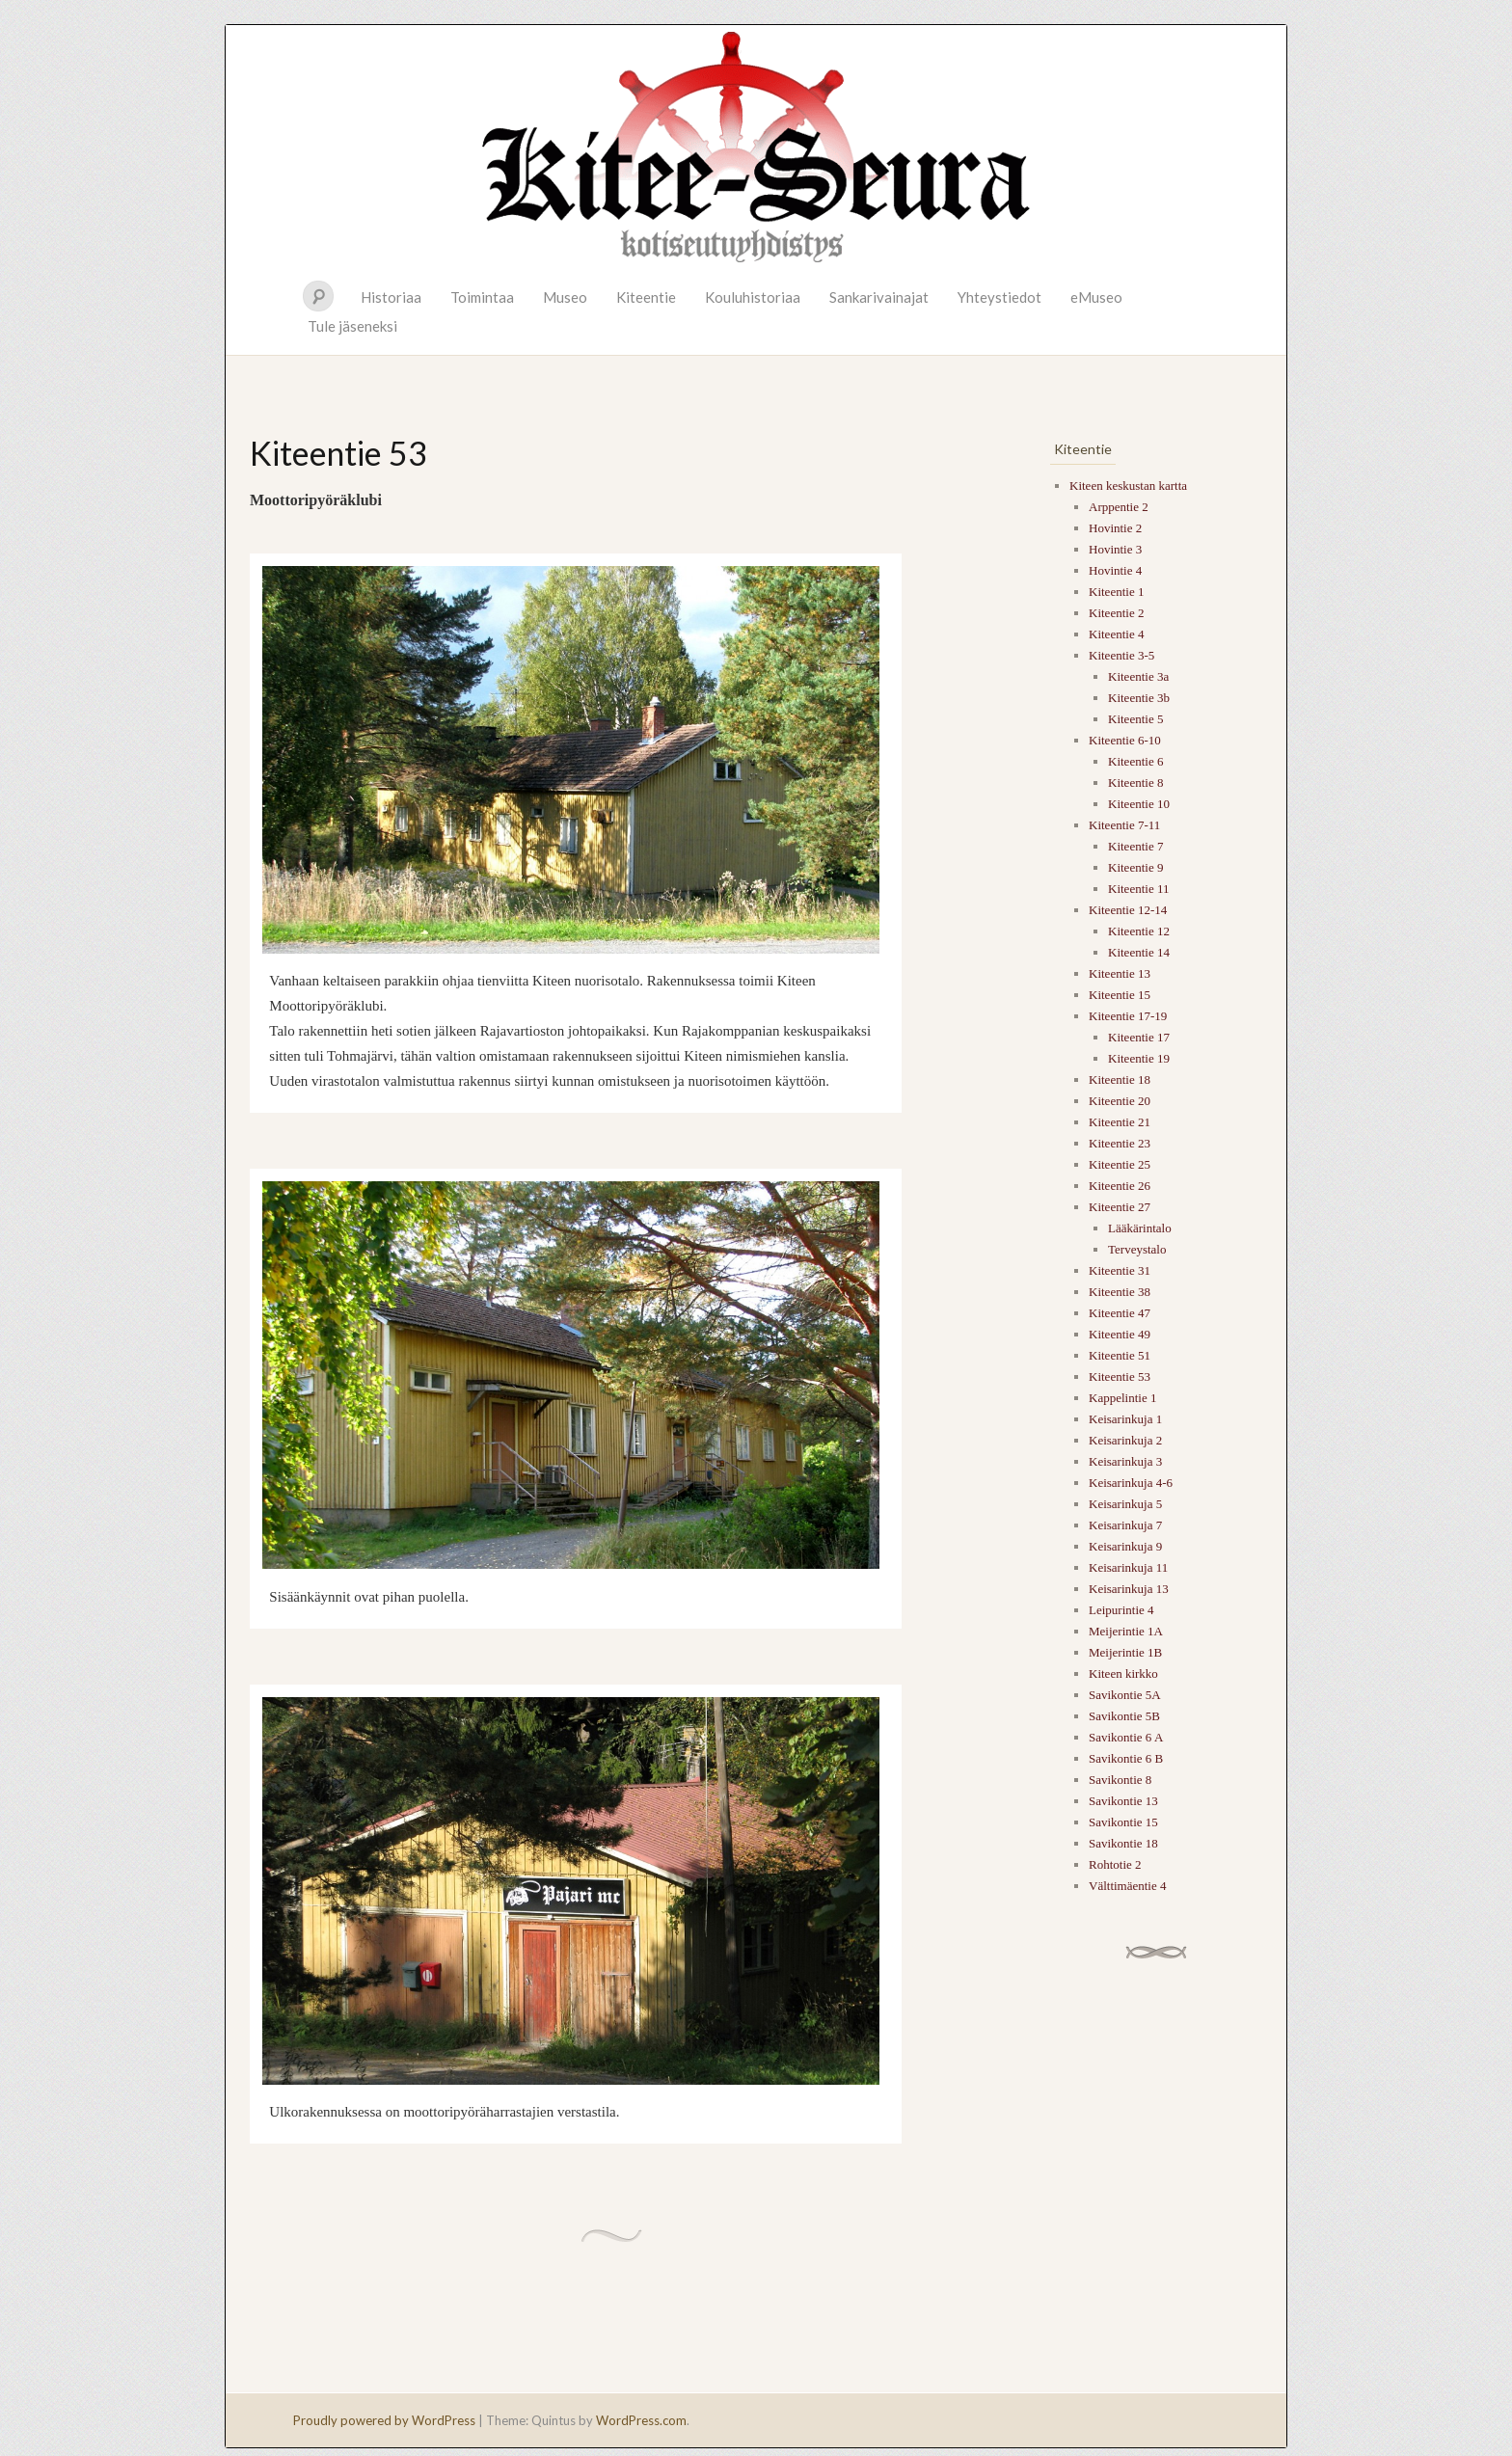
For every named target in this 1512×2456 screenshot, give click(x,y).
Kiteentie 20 (1119, 1100)
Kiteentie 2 (1116, 613)
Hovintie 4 (1115, 570)
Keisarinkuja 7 (1125, 1525)
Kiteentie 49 (1119, 1334)
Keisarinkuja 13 (1129, 1588)
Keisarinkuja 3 (1125, 1461)
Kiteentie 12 (1139, 931)
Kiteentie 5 (1135, 719)
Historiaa (391, 297)
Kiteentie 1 (1116, 591)
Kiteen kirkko (1123, 1673)
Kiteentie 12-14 (1128, 910)
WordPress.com (641, 2420)
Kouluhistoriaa (752, 297)
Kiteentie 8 (1135, 782)
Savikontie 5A (1125, 1694)
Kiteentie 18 (1119, 1079)
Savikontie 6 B (1126, 1758)
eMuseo (1096, 297)
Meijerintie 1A (1126, 1631)
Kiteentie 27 (1119, 1207)
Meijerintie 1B (1125, 1652)
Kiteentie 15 (1119, 994)
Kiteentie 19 (1139, 1058)
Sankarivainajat (879, 297)
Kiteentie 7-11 (1124, 825)
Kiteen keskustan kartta (1128, 485)
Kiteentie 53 (1119, 1376)
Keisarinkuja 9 (1125, 1546)
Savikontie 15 (1123, 1822)
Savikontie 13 (1123, 1801)
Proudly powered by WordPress (384, 2420)
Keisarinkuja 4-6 (1131, 1482)
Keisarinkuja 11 (1128, 1567)
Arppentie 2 (1118, 506)
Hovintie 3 (1115, 549)
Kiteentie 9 (1135, 867)
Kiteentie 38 (1119, 1291)
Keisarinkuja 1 (1125, 1419)
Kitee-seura (756, 145)
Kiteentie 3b (1139, 697)
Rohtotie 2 (1115, 1864)
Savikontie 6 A (1126, 1737)
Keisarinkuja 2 (1125, 1440)
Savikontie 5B (1124, 1716)
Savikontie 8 (1120, 1779)
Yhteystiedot (999, 297)
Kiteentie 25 (1119, 1164)
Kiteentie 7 (1135, 846)
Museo (565, 297)
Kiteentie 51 (1119, 1355)
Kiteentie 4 (1116, 634)
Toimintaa (482, 297)
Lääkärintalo (1140, 1228)
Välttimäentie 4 (1128, 1885)
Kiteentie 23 (1119, 1143)
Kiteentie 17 (1139, 1037)
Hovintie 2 (1115, 528)
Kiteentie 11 (1138, 888)
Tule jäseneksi (352, 326)
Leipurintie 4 (1121, 1610)
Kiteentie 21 (1119, 1122)
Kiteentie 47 (1119, 1313)
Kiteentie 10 (1139, 803)
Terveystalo (1137, 1249)
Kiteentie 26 (1119, 1185)
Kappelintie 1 (1122, 1397)
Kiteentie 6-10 (1125, 740)
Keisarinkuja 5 (1125, 1504)
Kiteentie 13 (1119, 973)
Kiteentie (646, 297)
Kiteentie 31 (1119, 1270)
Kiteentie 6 (1135, 761)
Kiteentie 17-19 (1128, 1016)
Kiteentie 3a (1138, 676)
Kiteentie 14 (1139, 952)
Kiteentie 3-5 (1121, 655)
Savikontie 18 (1123, 1843)
